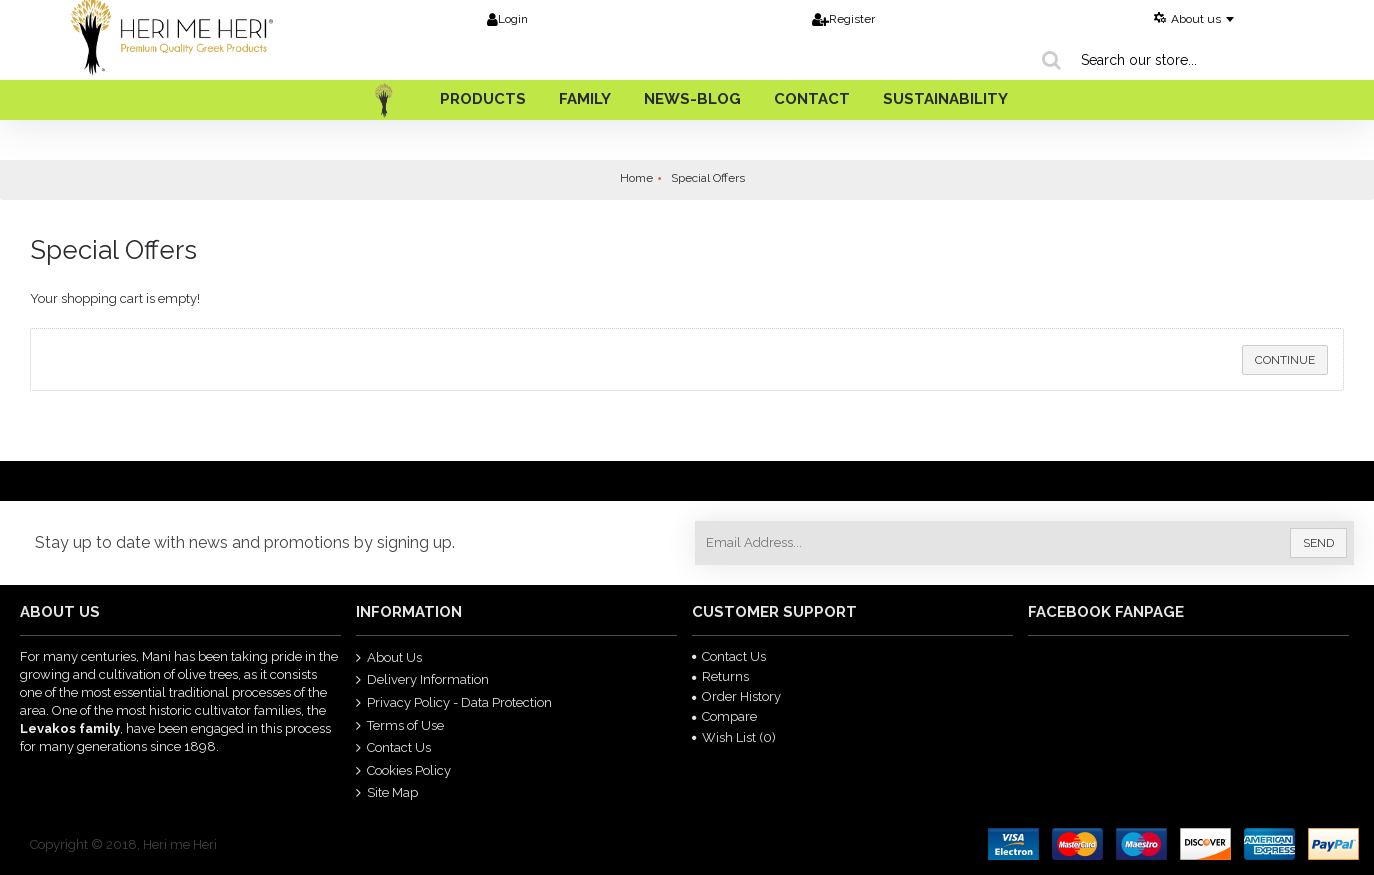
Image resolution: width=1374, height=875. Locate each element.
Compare (724, 716)
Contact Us (393, 748)
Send (1318, 543)
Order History (736, 696)
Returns (720, 676)
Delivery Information (422, 680)
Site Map (387, 793)
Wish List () (734, 737)
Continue (1285, 360)
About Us (389, 657)
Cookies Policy (403, 770)
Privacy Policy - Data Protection (454, 703)
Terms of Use (400, 725)
